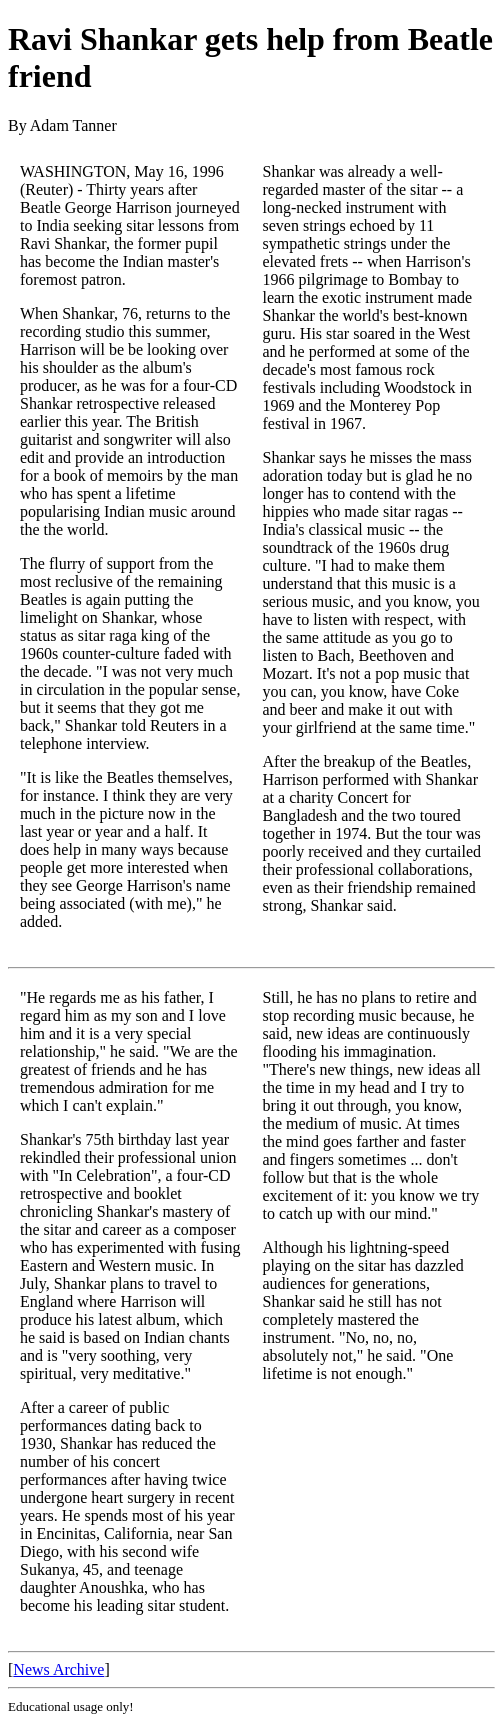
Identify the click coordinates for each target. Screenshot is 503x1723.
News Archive (58, 1669)
